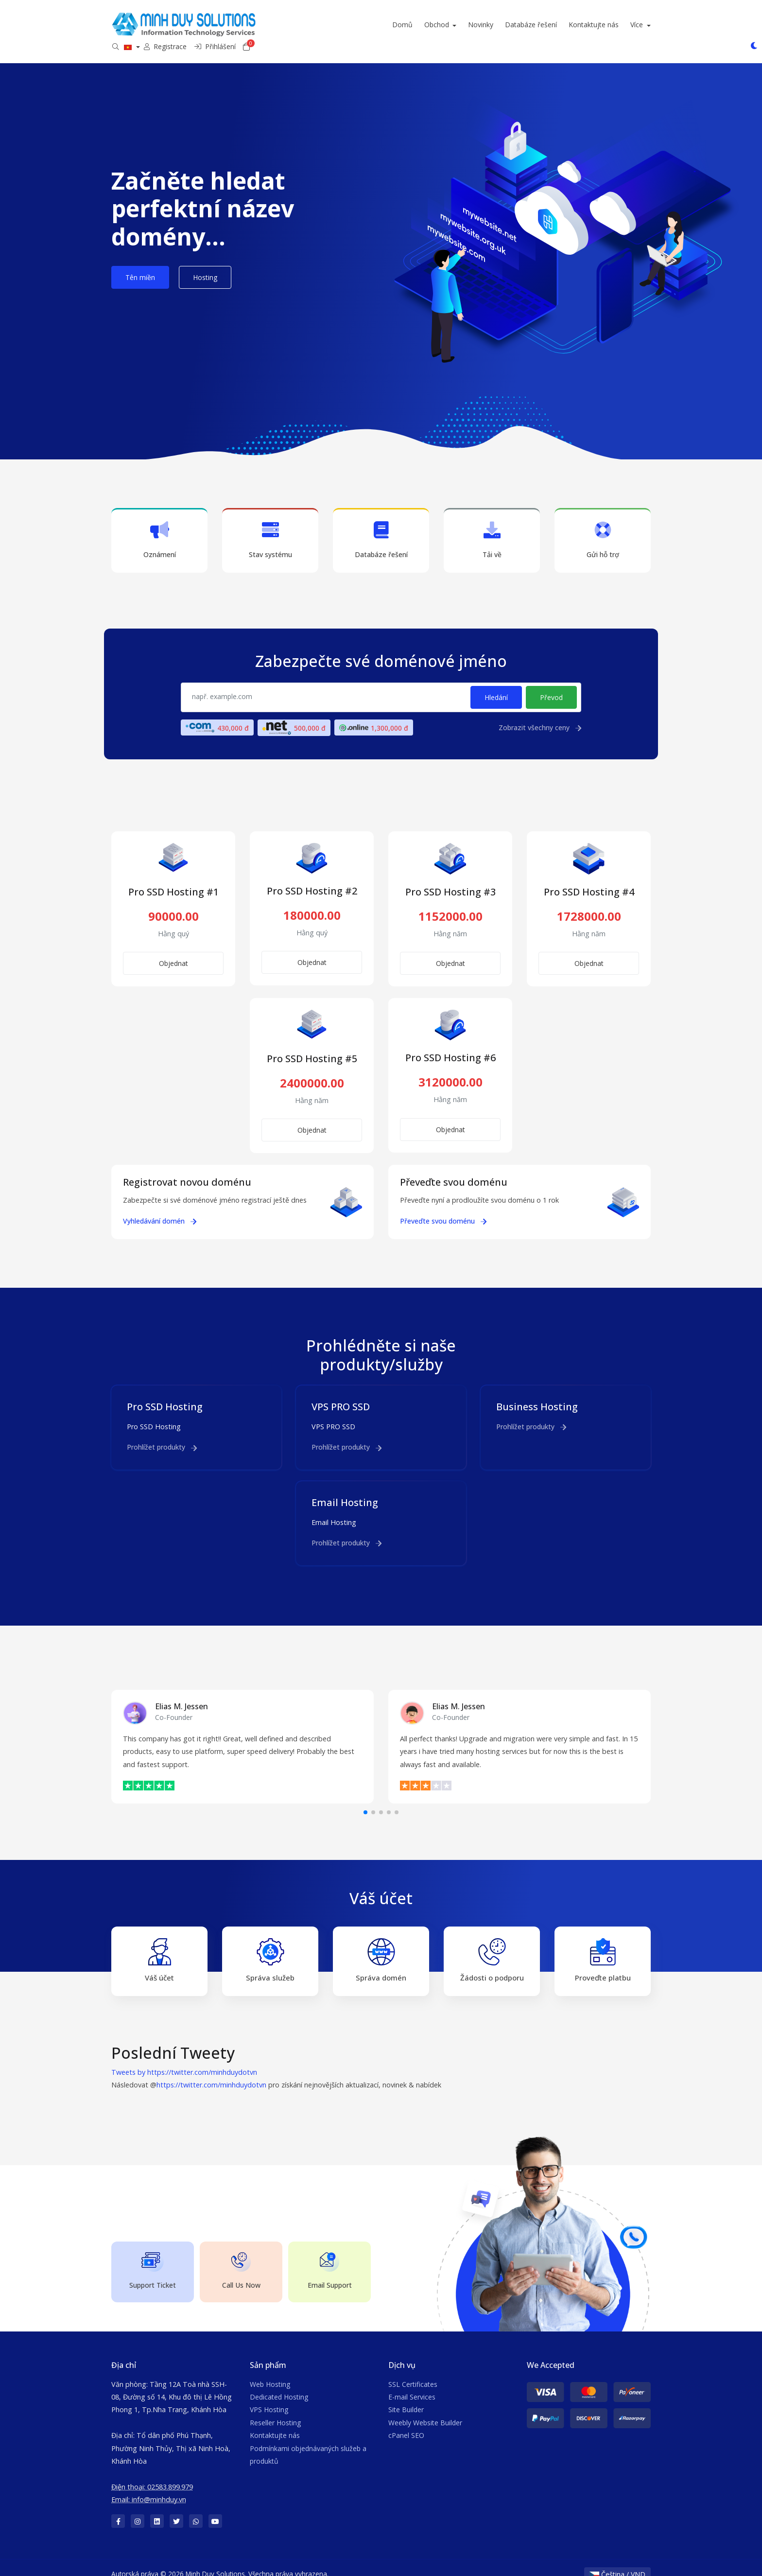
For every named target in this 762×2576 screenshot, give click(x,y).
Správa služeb (270, 1947)
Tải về (491, 526)
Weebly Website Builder (425, 2409)
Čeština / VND (617, 2560)
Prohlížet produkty (162, 1433)
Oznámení (159, 526)
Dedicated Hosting (279, 2383)
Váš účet (159, 1947)
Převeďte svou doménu (443, 1207)
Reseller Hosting (275, 2409)
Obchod (313, 24)
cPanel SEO (406, 2422)
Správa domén (381, 1947)
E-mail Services (411, 2383)
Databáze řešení (407, 24)
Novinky (356, 24)
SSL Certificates (412, 2370)
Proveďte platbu (603, 1947)
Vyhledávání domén (159, 1207)
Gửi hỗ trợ (602, 526)
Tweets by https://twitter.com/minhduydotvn (184, 2059)
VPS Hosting (269, 2396)
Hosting (205, 264)
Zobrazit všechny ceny (540, 713)
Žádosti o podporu (492, 1947)
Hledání (496, 683)
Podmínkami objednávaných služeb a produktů (308, 2441)
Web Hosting (270, 2370)
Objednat (173, 950)
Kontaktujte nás (469, 24)
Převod (551, 683)
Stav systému (270, 526)
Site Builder (406, 2396)
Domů (278, 24)
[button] (365, 1799)
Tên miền (140, 264)
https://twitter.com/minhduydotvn (211, 2071)
